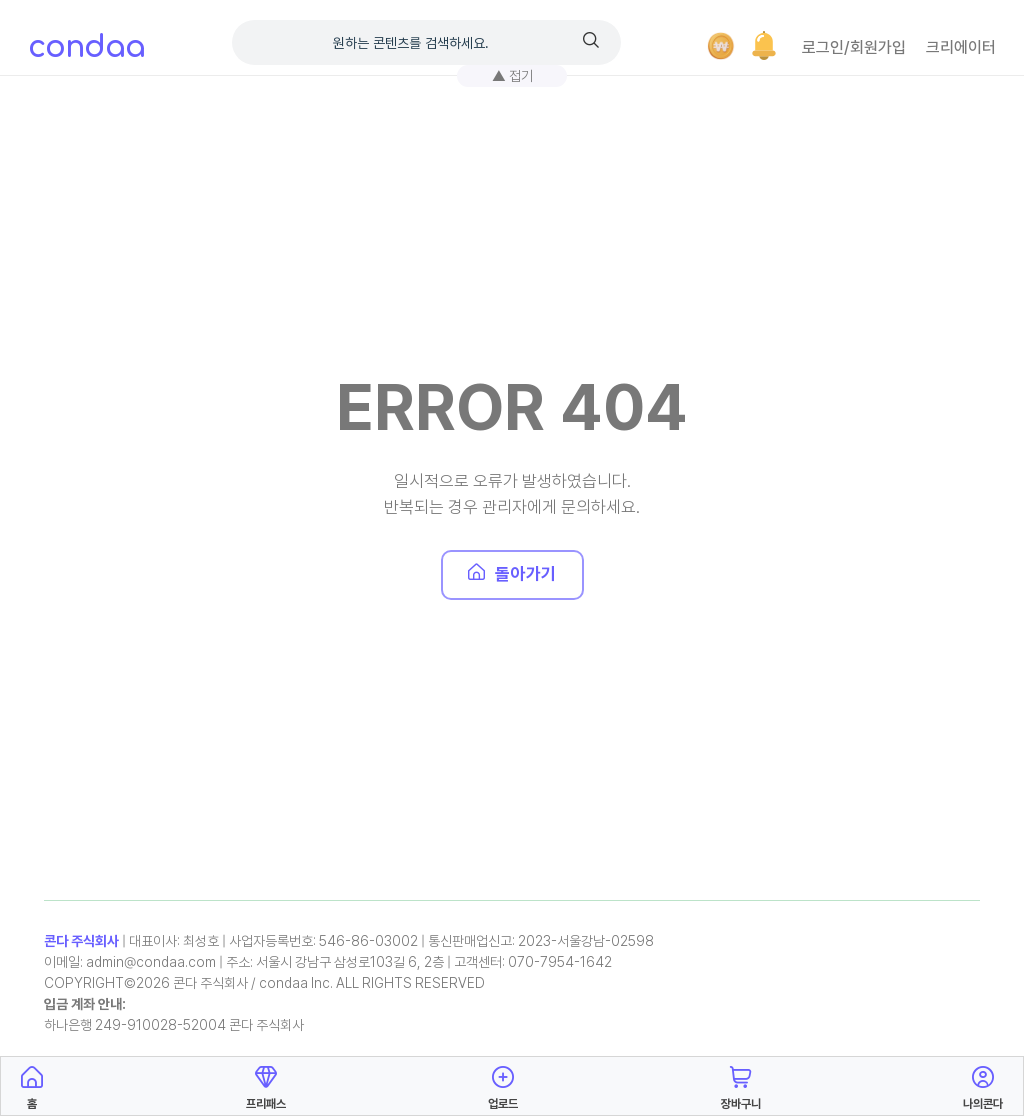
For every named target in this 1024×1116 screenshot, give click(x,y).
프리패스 (266, 1085)
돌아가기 (512, 574)
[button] (764, 46)
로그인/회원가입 (854, 47)
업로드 (503, 1085)
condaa (86, 47)
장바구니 (741, 1085)
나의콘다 (983, 1085)
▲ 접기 (512, 75)
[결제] (721, 46)
